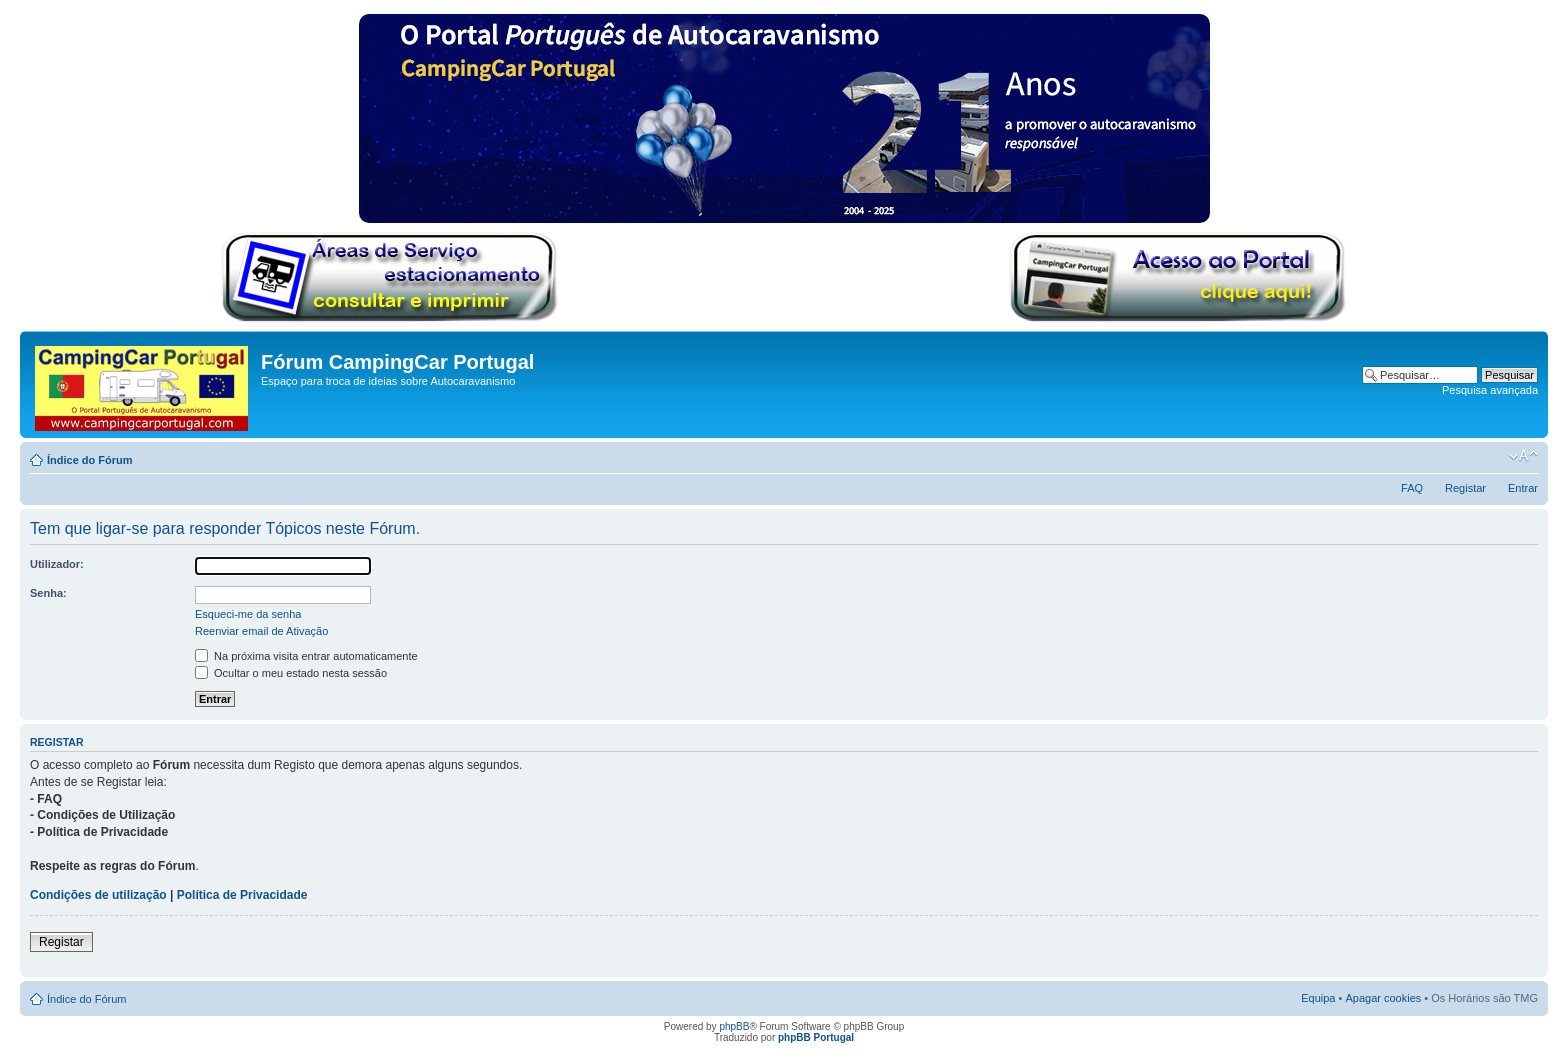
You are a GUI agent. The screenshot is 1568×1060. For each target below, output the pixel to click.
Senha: (48, 593)
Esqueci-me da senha (248, 614)
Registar (1465, 488)
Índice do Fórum (90, 460)
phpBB (734, 1026)
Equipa (1318, 998)
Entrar (1523, 488)
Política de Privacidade (242, 895)
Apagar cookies (1383, 998)
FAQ (1412, 488)
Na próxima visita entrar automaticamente (306, 656)
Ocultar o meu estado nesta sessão (291, 673)
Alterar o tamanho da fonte (1523, 456)
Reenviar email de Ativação (261, 631)
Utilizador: (57, 564)
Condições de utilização (98, 895)
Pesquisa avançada (1490, 390)
